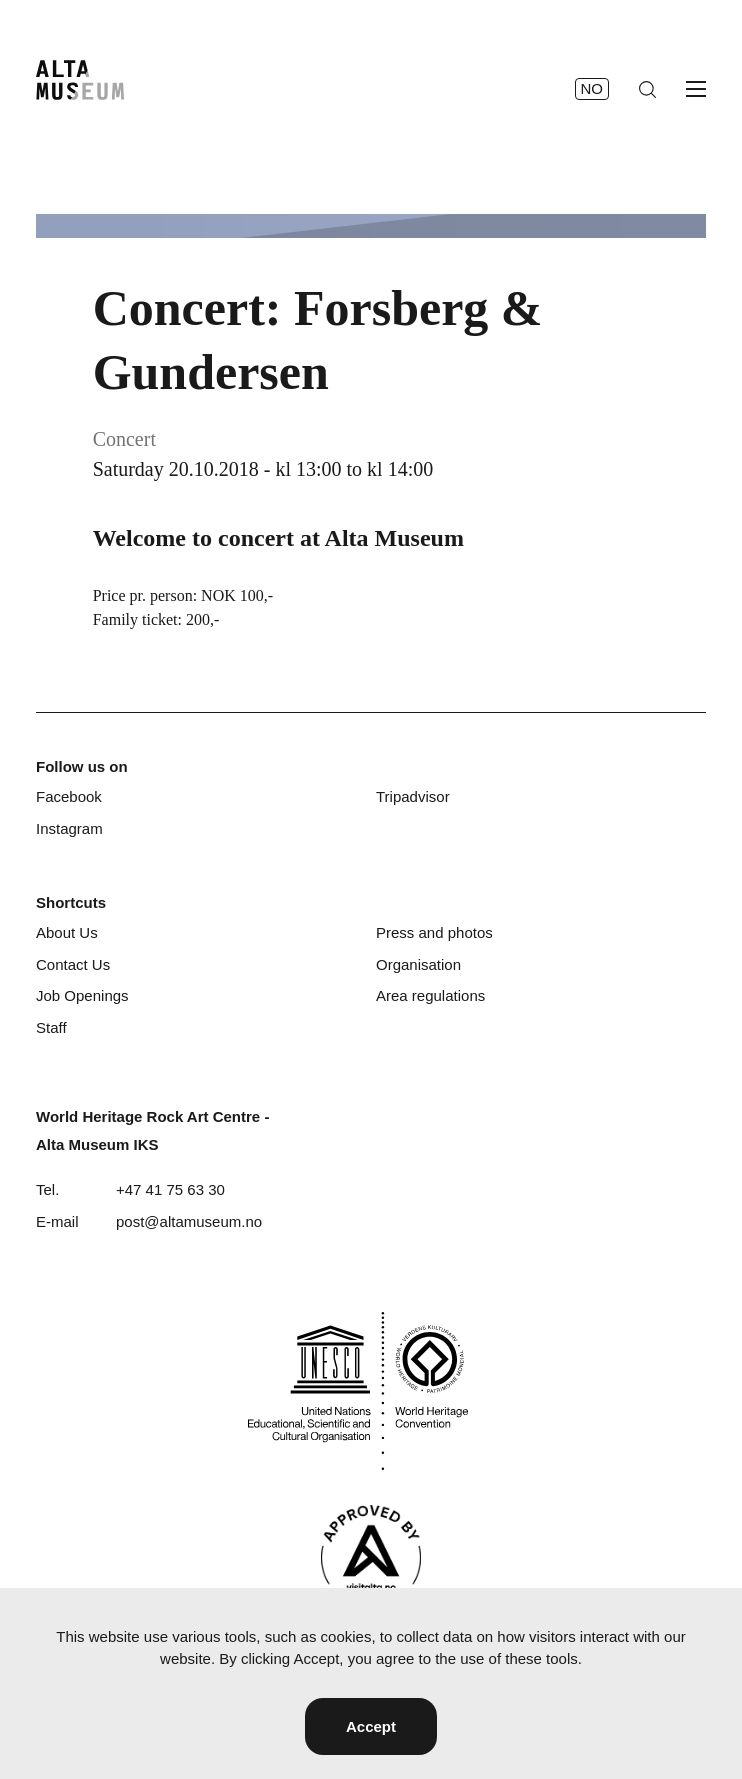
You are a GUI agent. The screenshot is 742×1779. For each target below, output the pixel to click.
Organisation (418, 964)
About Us (67, 932)
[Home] (80, 80)
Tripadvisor (413, 796)
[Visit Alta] (371, 1557)
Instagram (69, 828)
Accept (371, 1726)
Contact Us (73, 964)
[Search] (647, 89)
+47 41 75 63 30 (170, 1189)
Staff (51, 1027)
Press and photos (434, 932)
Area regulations (430, 995)
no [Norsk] (592, 88)
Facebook (69, 796)
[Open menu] (696, 89)
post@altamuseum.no (189, 1221)
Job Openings (82, 995)
